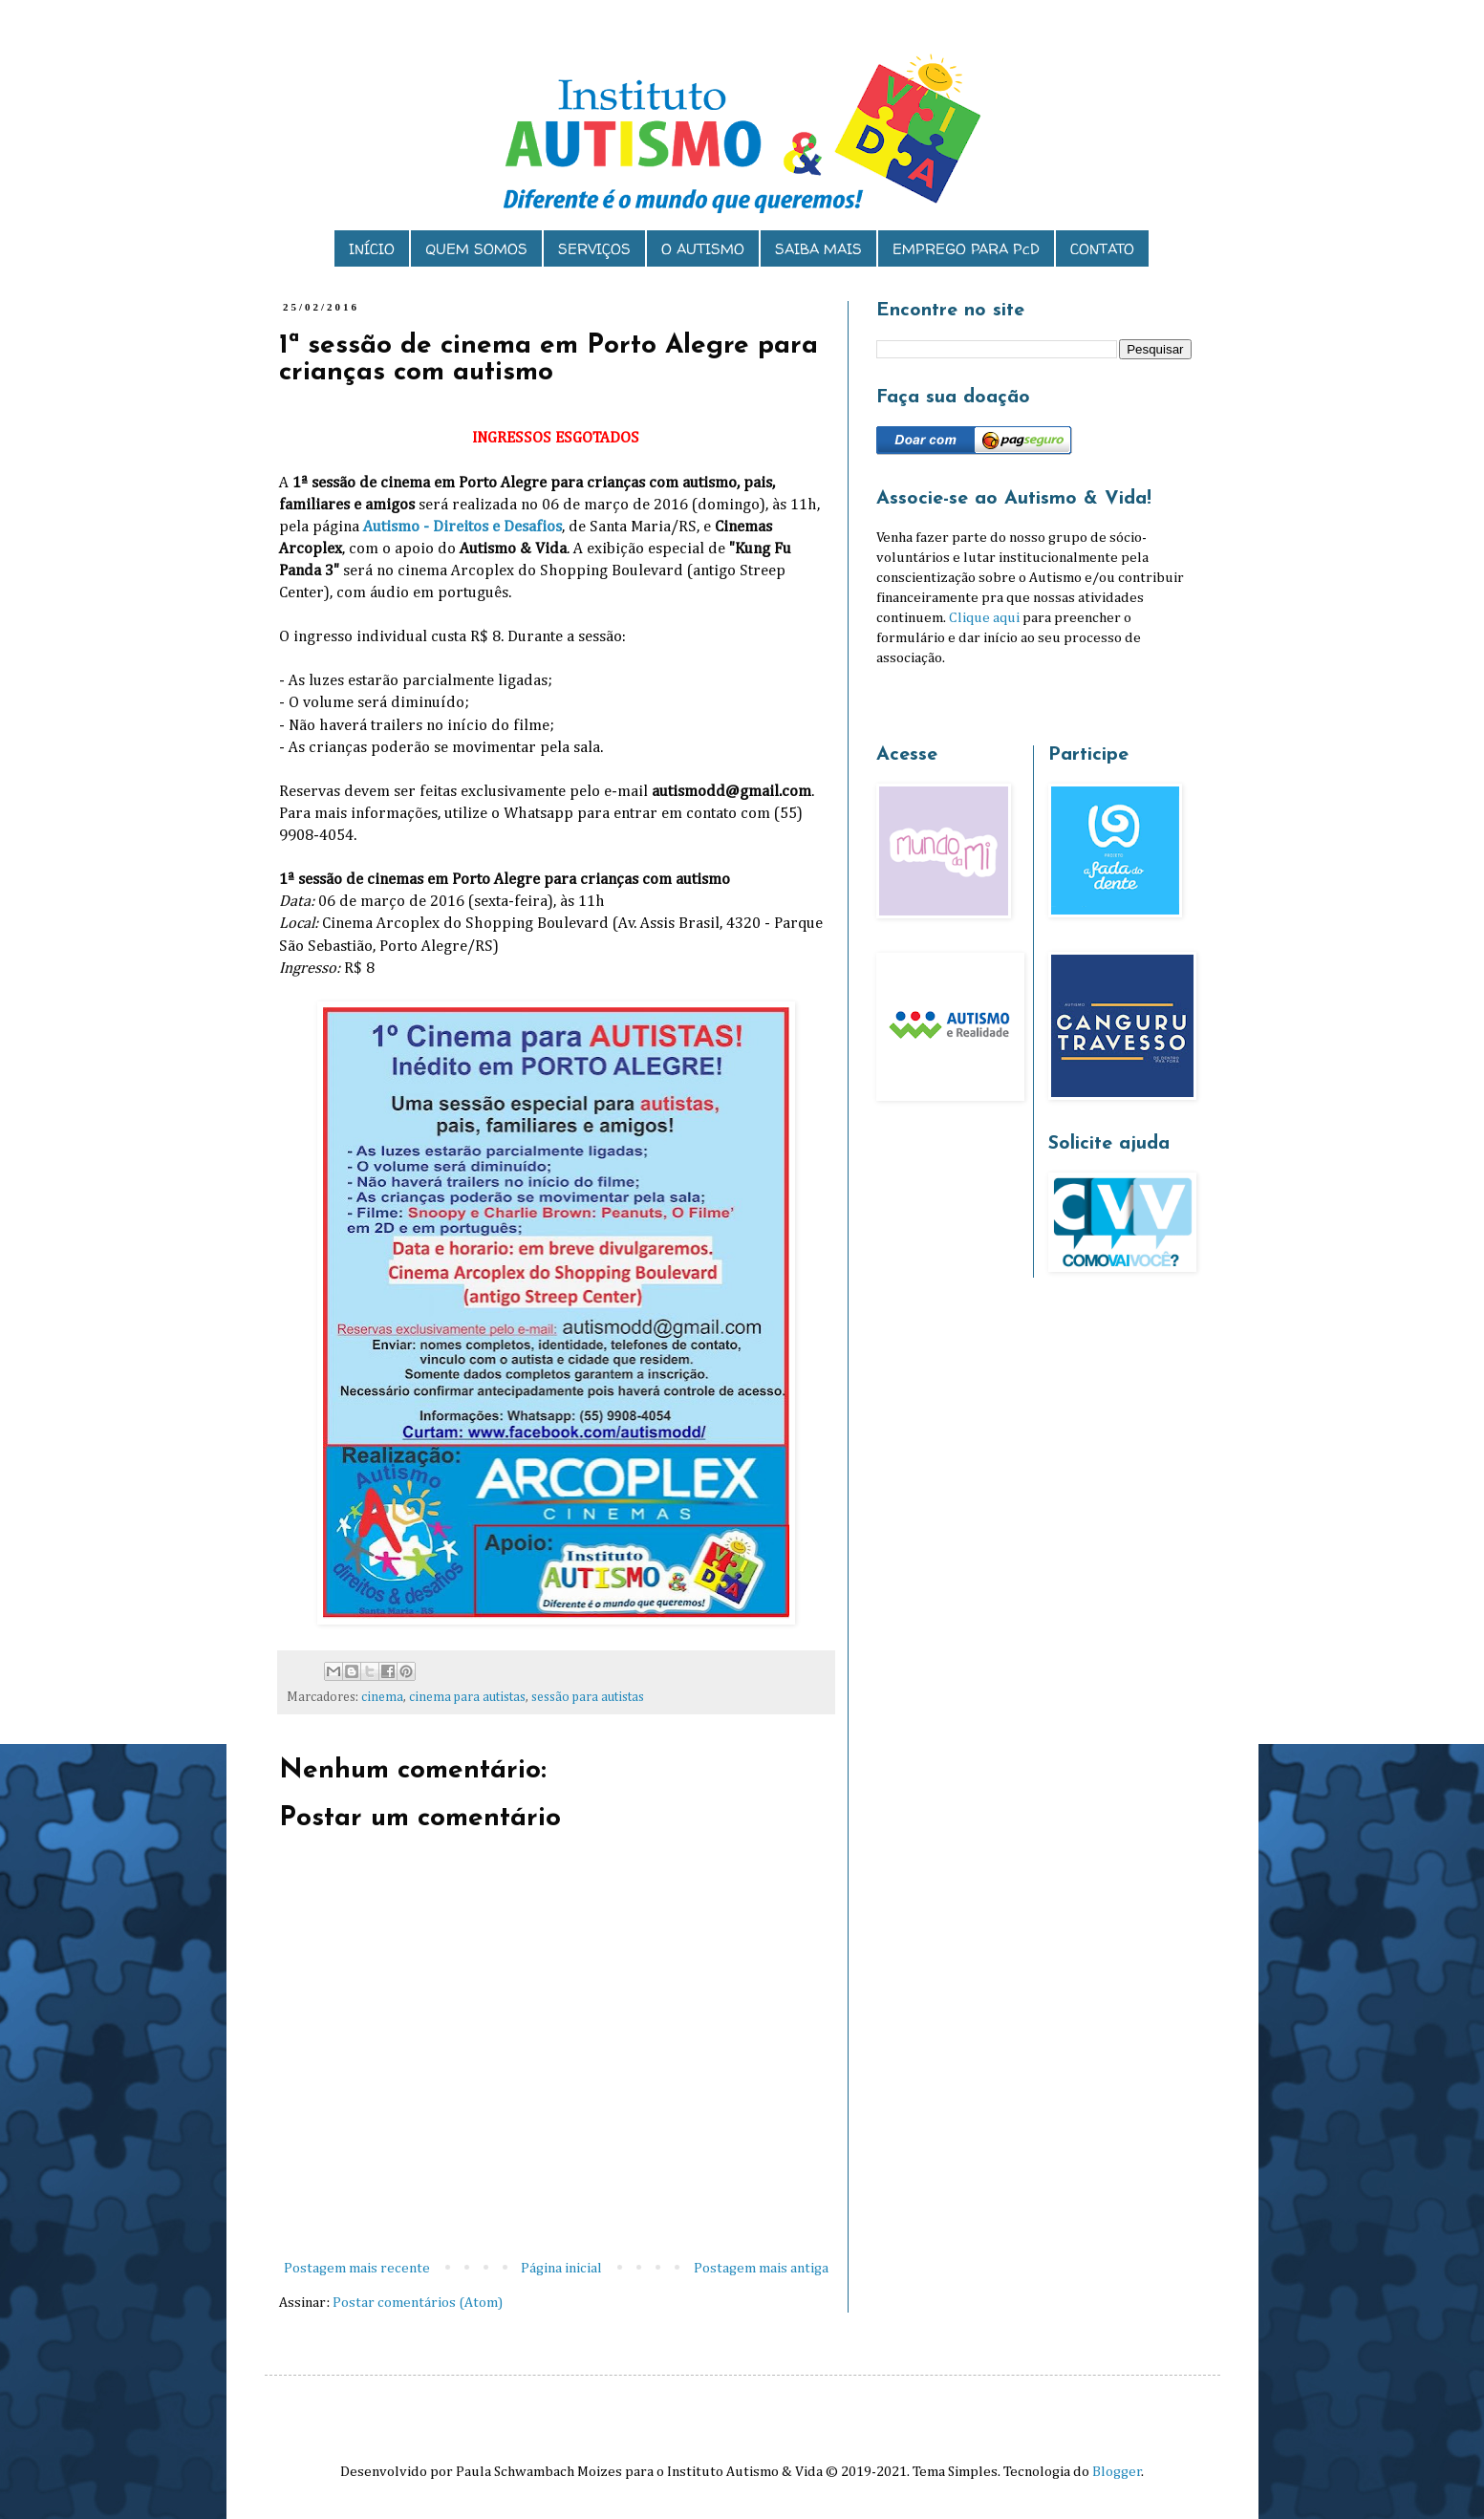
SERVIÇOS (594, 249)
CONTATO (1102, 249)
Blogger (1117, 2472)
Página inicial (561, 2268)
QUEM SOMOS (476, 249)
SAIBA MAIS (818, 249)
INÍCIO (372, 249)
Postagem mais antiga (761, 2268)
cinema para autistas (467, 1697)
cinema (382, 1697)
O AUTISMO (702, 249)
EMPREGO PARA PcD (966, 249)
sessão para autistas (587, 1697)
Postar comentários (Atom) (418, 2302)
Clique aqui (984, 618)
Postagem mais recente (357, 2268)
